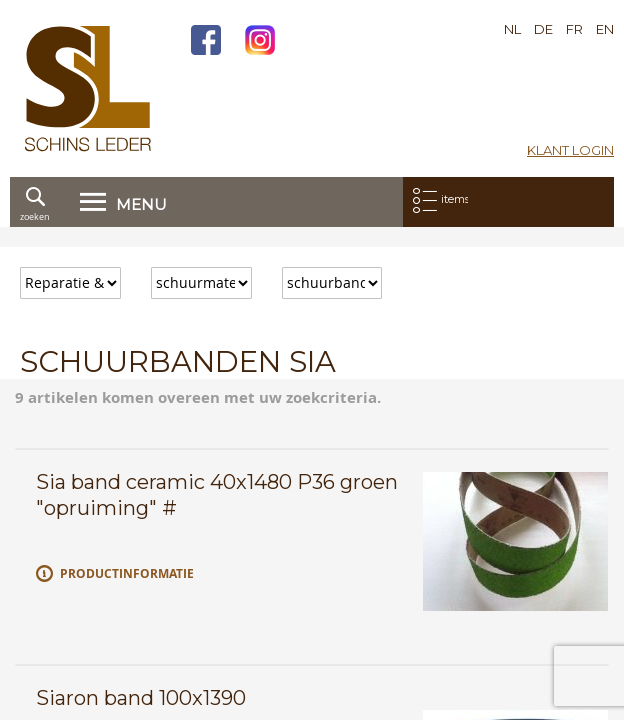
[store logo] (88, 88)
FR (574, 29)
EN (605, 29)
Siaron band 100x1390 (141, 698)
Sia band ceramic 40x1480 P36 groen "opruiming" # (217, 495)
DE (543, 29)
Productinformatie (127, 573)
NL (512, 29)
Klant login (570, 150)
